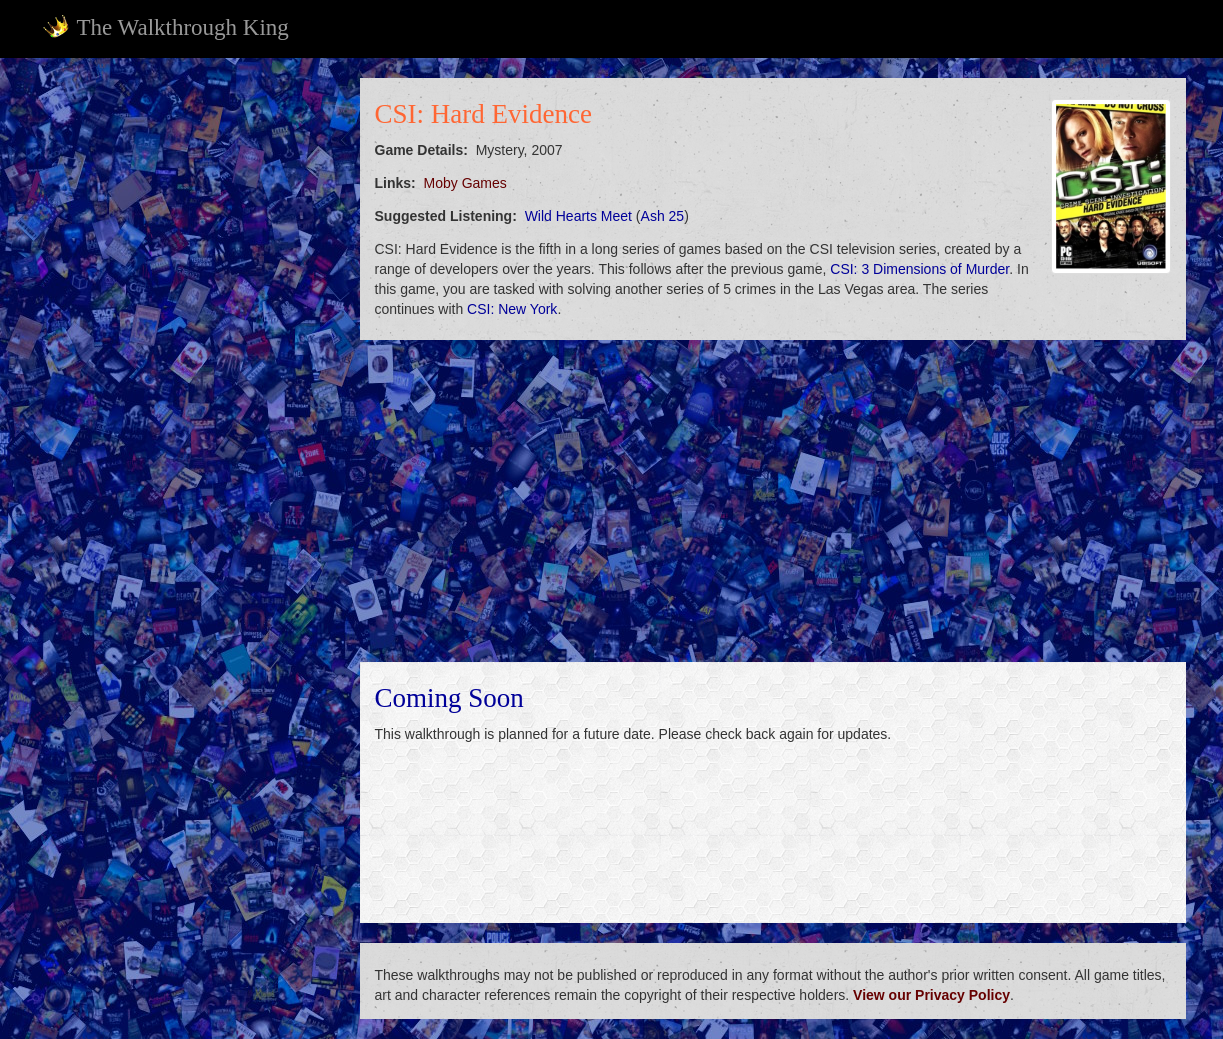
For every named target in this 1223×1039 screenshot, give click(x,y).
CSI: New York (512, 309)
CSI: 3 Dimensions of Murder (919, 269)
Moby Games (465, 183)
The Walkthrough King (165, 27)
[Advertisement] (188, 378)
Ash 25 (663, 216)
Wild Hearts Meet (578, 216)
